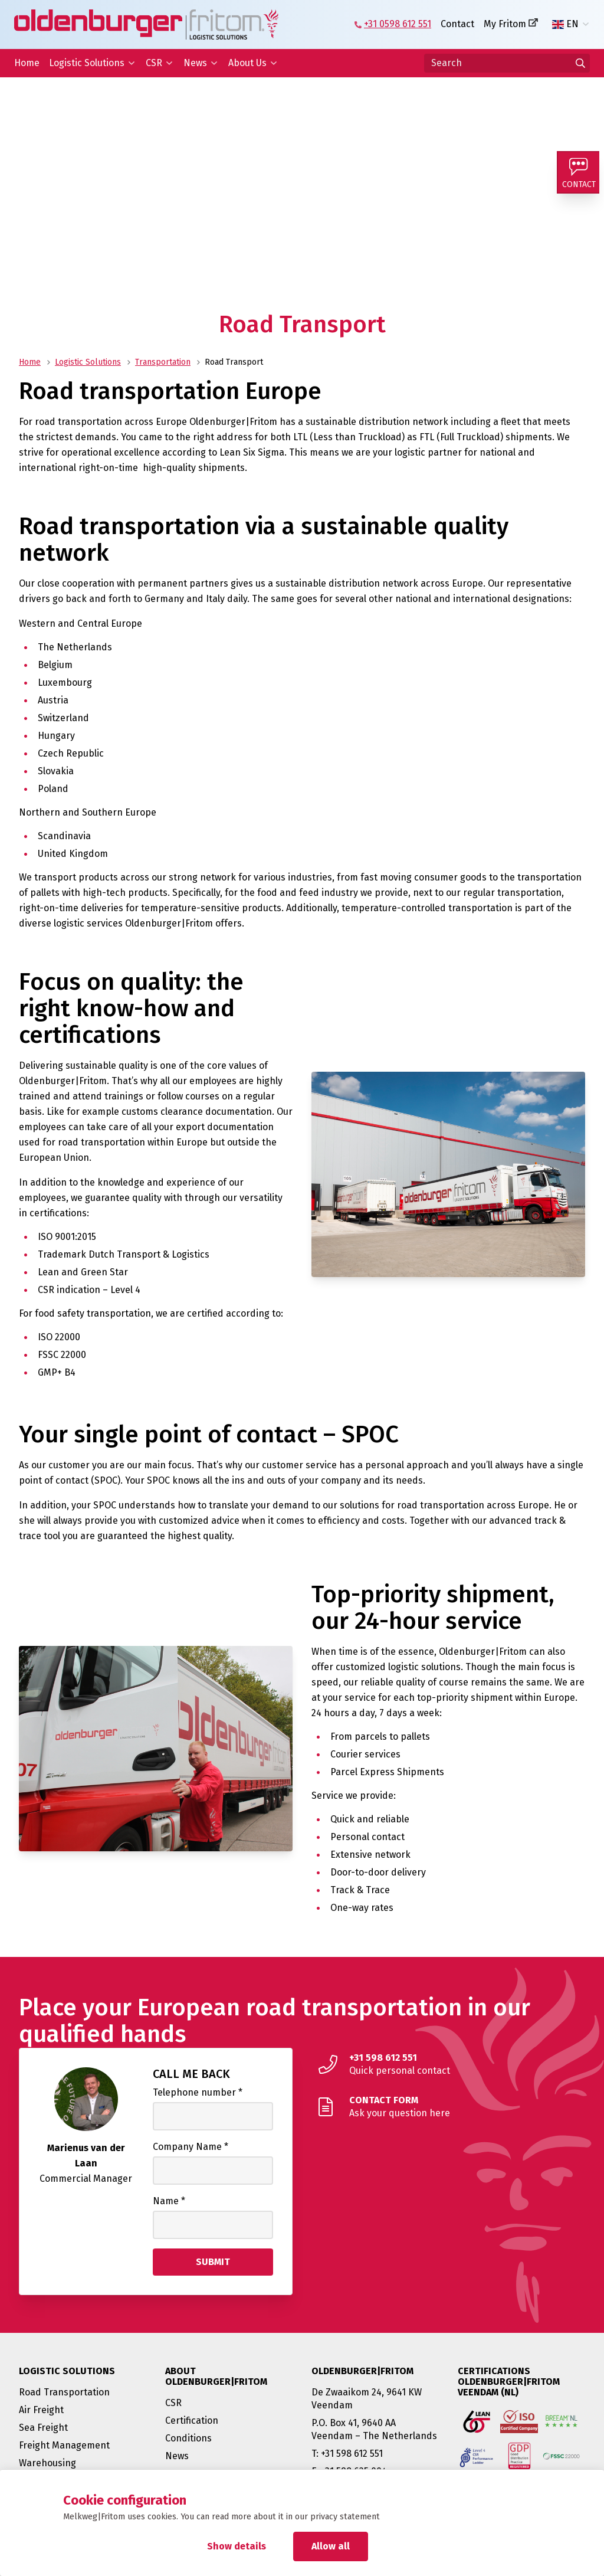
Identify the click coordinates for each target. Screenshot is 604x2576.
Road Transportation (64, 2392)
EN (565, 24)
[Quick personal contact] (448, 2064)
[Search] (507, 63)
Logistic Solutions (86, 62)
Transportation (163, 362)
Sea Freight (43, 2427)
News (195, 62)
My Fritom (505, 24)
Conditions (188, 2438)
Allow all (330, 2546)
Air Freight (41, 2409)
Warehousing (47, 2463)
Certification (191, 2420)
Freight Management (64, 2445)
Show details (236, 2546)
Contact (457, 24)
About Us (247, 62)
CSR (154, 62)
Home (27, 62)
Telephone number (197, 2092)
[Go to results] (580, 63)
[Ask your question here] (448, 2106)
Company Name (190, 2146)
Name (169, 2201)
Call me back (191, 2074)
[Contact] (580, 174)
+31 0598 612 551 (397, 24)
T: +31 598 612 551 (347, 2453)
